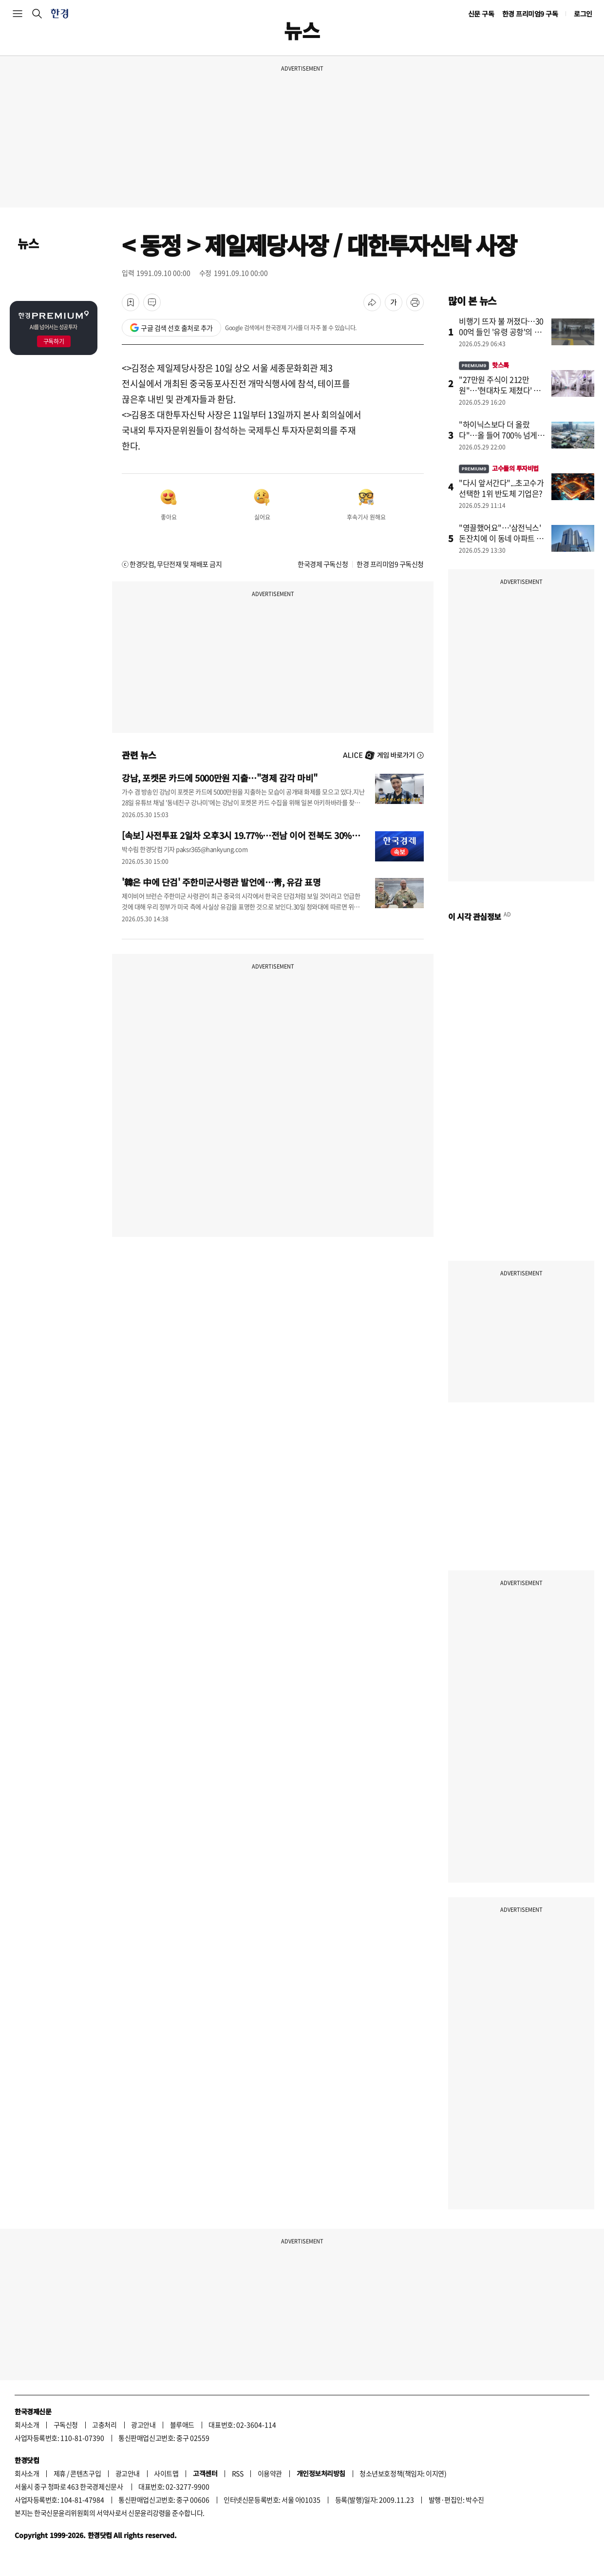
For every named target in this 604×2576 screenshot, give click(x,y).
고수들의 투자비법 (499, 468)
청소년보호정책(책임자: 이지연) (402, 2473)
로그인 (583, 14)
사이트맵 (166, 2473)
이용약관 (270, 2473)
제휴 (60, 2473)
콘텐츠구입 (85, 2473)
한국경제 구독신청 (323, 564)
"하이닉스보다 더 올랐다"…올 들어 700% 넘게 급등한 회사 (502, 434)
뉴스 (28, 243)
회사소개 (27, 2424)
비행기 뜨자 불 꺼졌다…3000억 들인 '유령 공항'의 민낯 (501, 331)
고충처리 (104, 2424)
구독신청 (66, 2424)
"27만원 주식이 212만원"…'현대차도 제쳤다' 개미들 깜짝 (500, 390)
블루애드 (182, 2424)
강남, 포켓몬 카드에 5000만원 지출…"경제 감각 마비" (220, 777)
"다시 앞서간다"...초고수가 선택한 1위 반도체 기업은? (501, 488)
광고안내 (143, 2424)
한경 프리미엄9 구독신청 (390, 564)
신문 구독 (481, 14)
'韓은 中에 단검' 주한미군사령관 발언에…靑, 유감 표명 (221, 882)
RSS (238, 2473)
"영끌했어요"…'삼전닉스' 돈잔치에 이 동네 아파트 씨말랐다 (501, 538)
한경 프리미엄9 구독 (530, 14)
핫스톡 (484, 365)
